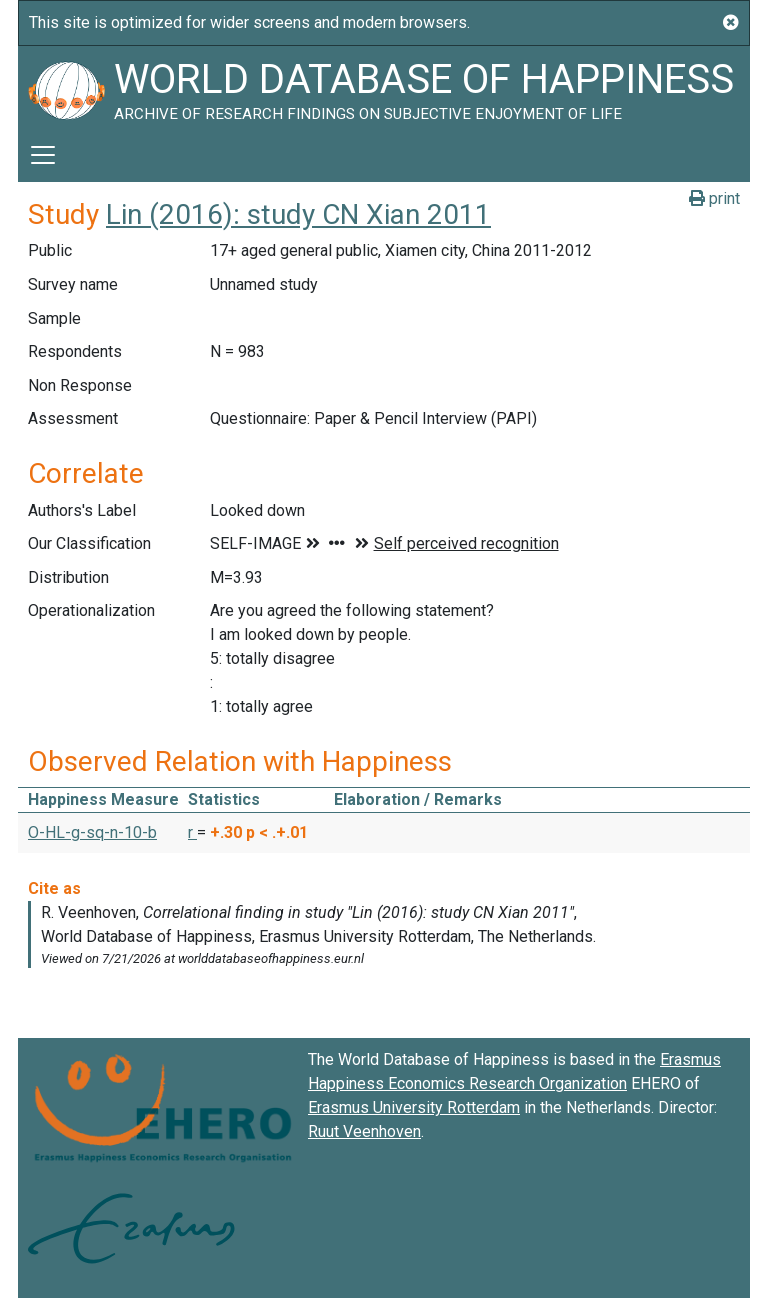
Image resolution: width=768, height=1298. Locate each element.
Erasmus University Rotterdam (414, 1107)
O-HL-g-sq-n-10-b (92, 832)
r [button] (192, 832)
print (714, 198)
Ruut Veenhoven (364, 1131)
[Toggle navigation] (43, 155)
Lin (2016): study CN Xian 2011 (298, 214)
